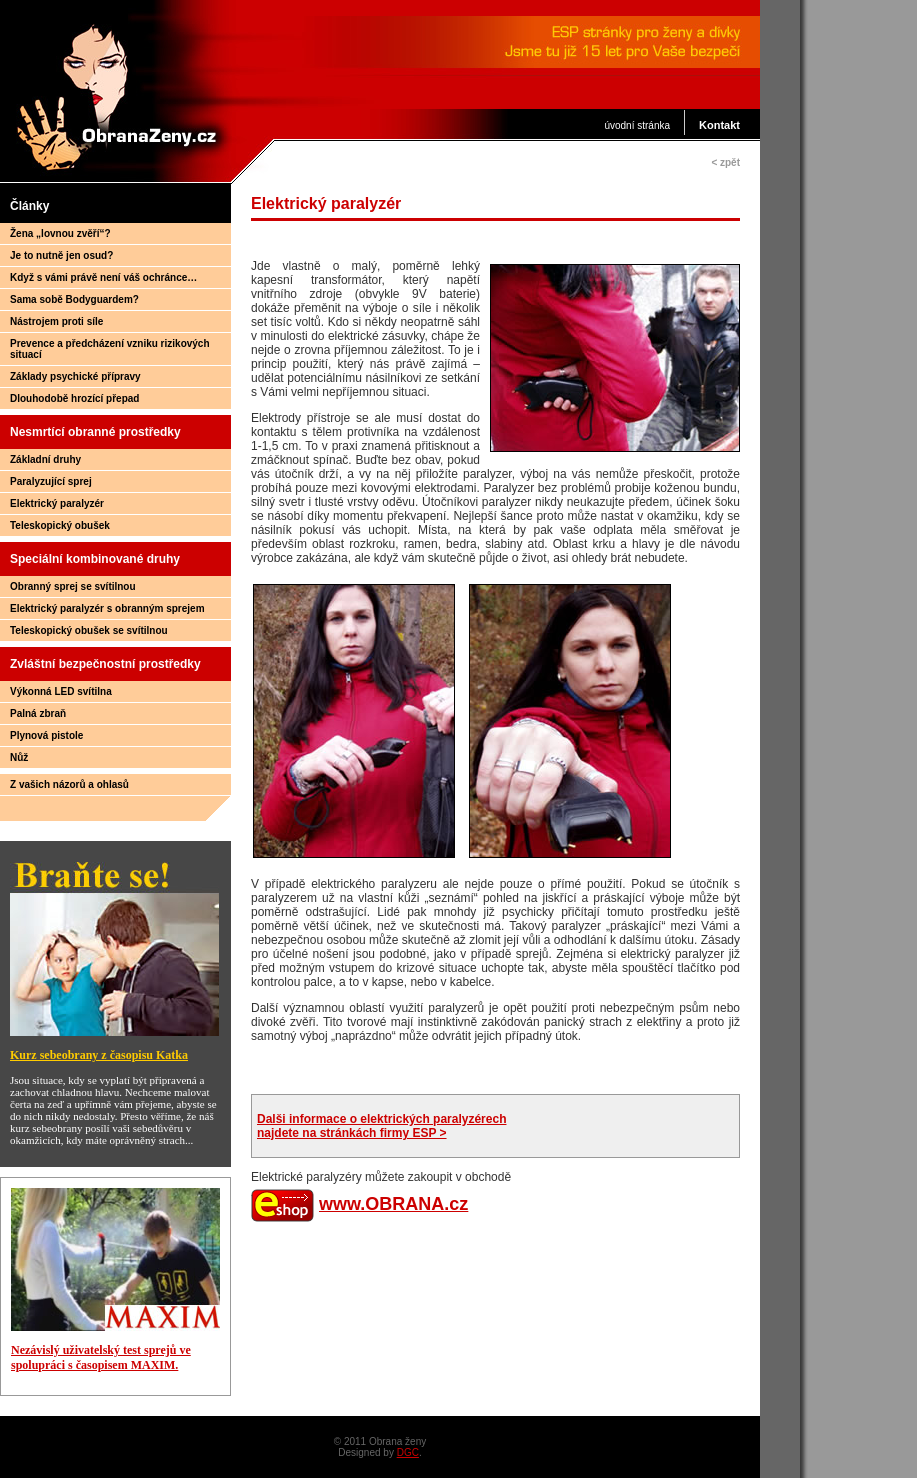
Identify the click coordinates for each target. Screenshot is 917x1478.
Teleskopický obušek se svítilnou (89, 630)
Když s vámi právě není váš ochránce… (103, 277)
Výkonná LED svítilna (61, 691)
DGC (408, 1452)
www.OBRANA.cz (393, 1204)
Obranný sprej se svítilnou (73, 586)
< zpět (725, 162)
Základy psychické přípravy (75, 376)
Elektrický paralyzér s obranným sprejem (107, 608)
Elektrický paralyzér (57, 503)
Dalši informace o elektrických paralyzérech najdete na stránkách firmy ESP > (381, 1126)
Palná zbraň (38, 713)
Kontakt (719, 125)
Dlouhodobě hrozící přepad (74, 398)
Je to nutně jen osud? (61, 255)
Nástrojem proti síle (56, 321)
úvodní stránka (637, 125)
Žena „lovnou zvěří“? (60, 233)
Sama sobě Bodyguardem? (74, 299)
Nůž (19, 757)
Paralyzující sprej (51, 481)
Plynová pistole (46, 735)
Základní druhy (45, 459)
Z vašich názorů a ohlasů (69, 784)
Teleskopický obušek (60, 525)
